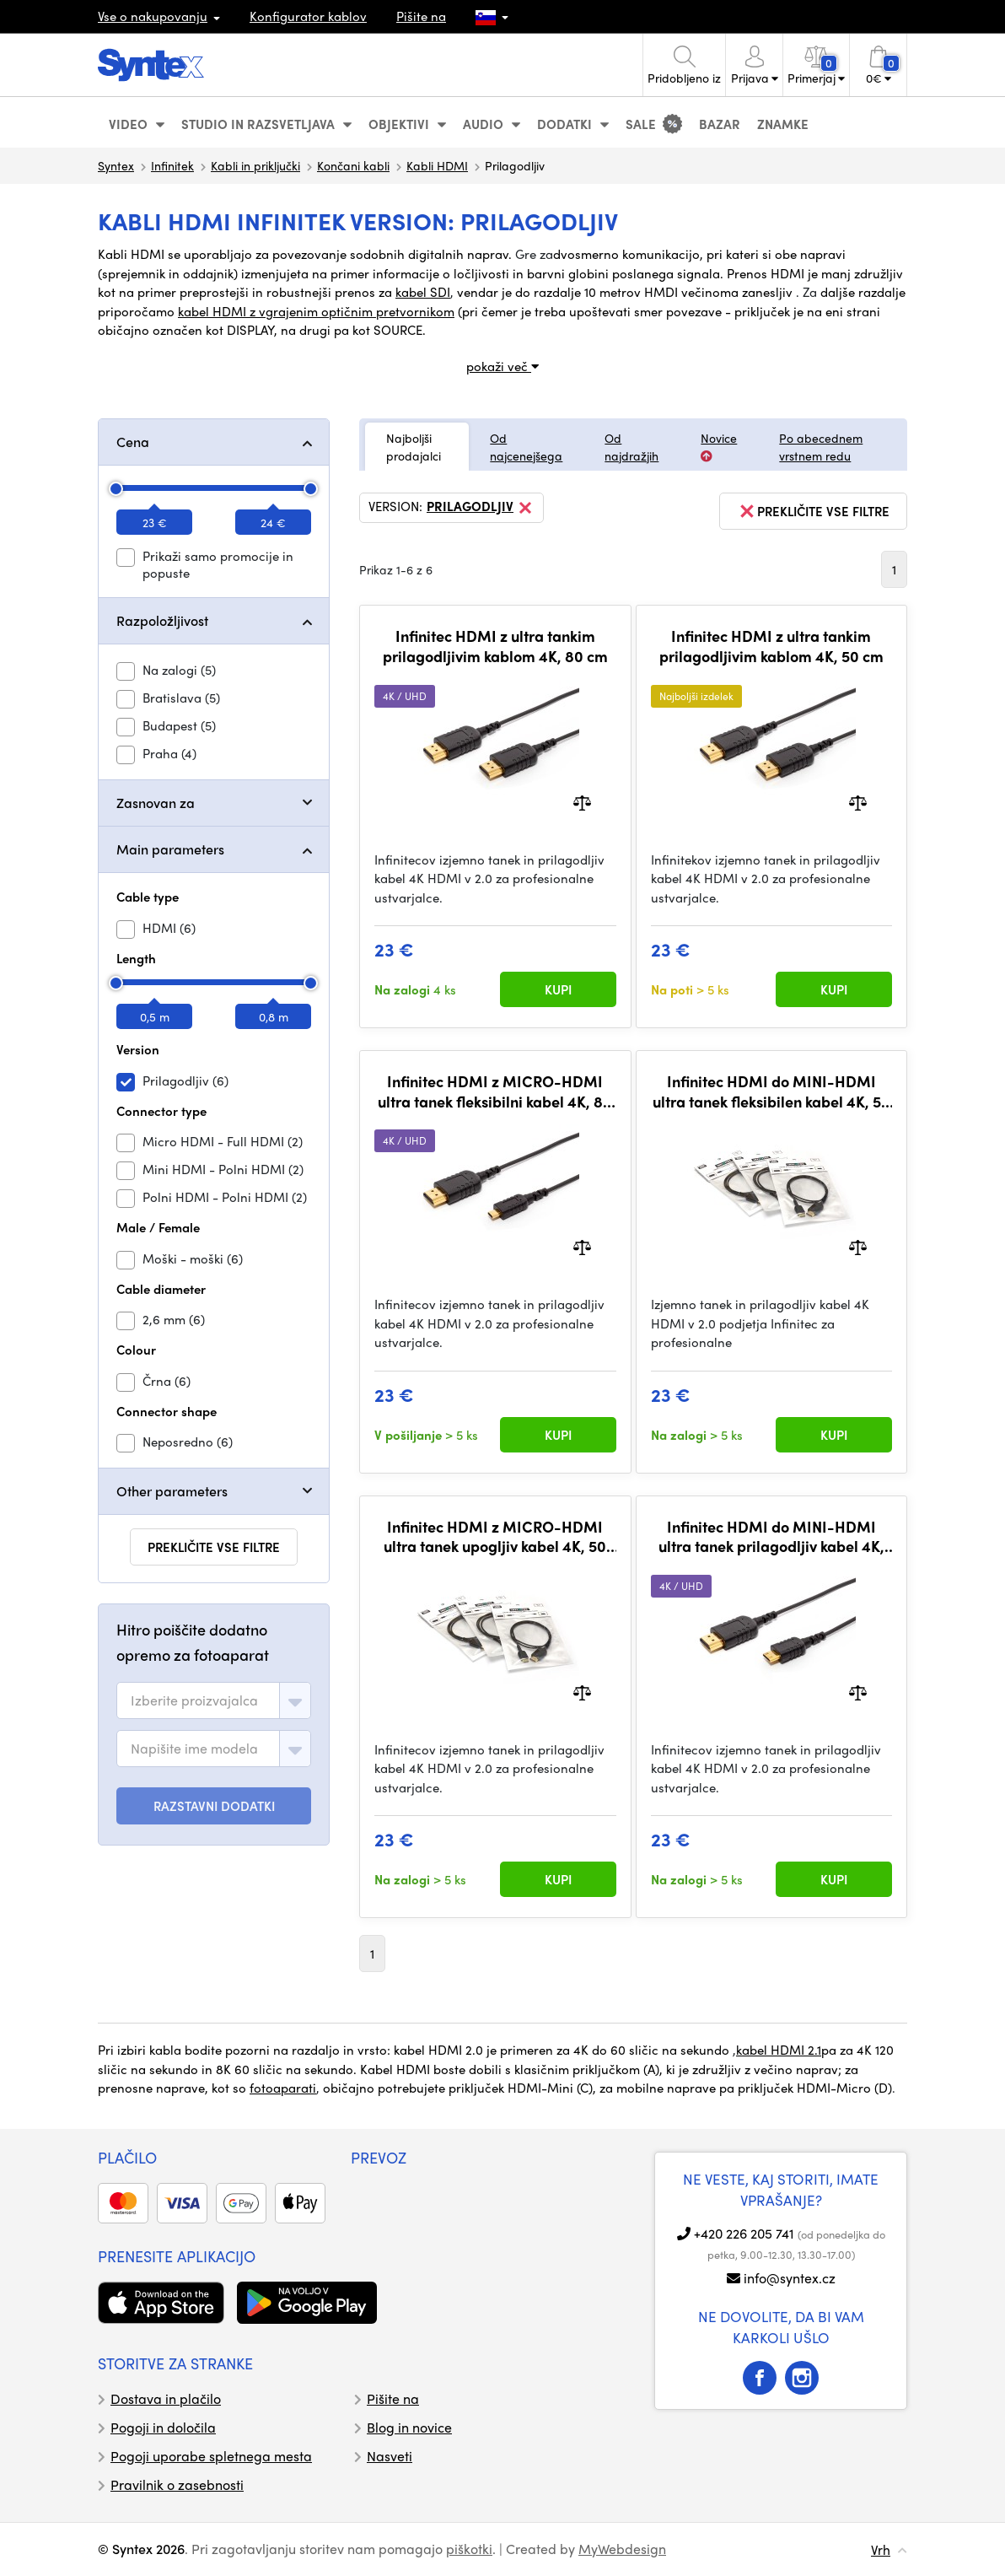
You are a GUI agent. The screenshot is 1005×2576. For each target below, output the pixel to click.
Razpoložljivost (162, 620)
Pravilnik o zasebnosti (177, 2484)
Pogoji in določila (163, 2427)
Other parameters (172, 1491)
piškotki (469, 2548)
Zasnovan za (155, 802)
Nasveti (389, 2456)
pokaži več (502, 366)
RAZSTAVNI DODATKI (214, 1806)
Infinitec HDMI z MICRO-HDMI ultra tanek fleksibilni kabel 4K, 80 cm (495, 1091)
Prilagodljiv (481, 507)
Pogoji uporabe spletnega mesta (211, 2456)
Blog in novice (409, 2427)
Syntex (116, 165)
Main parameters (170, 849)
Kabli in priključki (255, 165)
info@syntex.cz (790, 2278)
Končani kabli (353, 165)
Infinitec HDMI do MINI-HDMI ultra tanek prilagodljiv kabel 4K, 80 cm (771, 1536)
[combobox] (213, 1700)
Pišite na (421, 16)
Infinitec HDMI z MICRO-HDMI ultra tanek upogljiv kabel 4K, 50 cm (495, 1536)
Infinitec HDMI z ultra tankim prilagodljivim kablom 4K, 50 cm (771, 646)
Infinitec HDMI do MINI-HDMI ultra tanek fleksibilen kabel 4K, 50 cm (771, 1091)
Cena (132, 441)
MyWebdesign (622, 2548)
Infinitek (172, 165)
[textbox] (194, 1700)
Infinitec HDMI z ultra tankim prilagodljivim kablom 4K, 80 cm (495, 646)
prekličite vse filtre (214, 1547)
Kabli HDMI (437, 165)
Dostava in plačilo (165, 2398)
